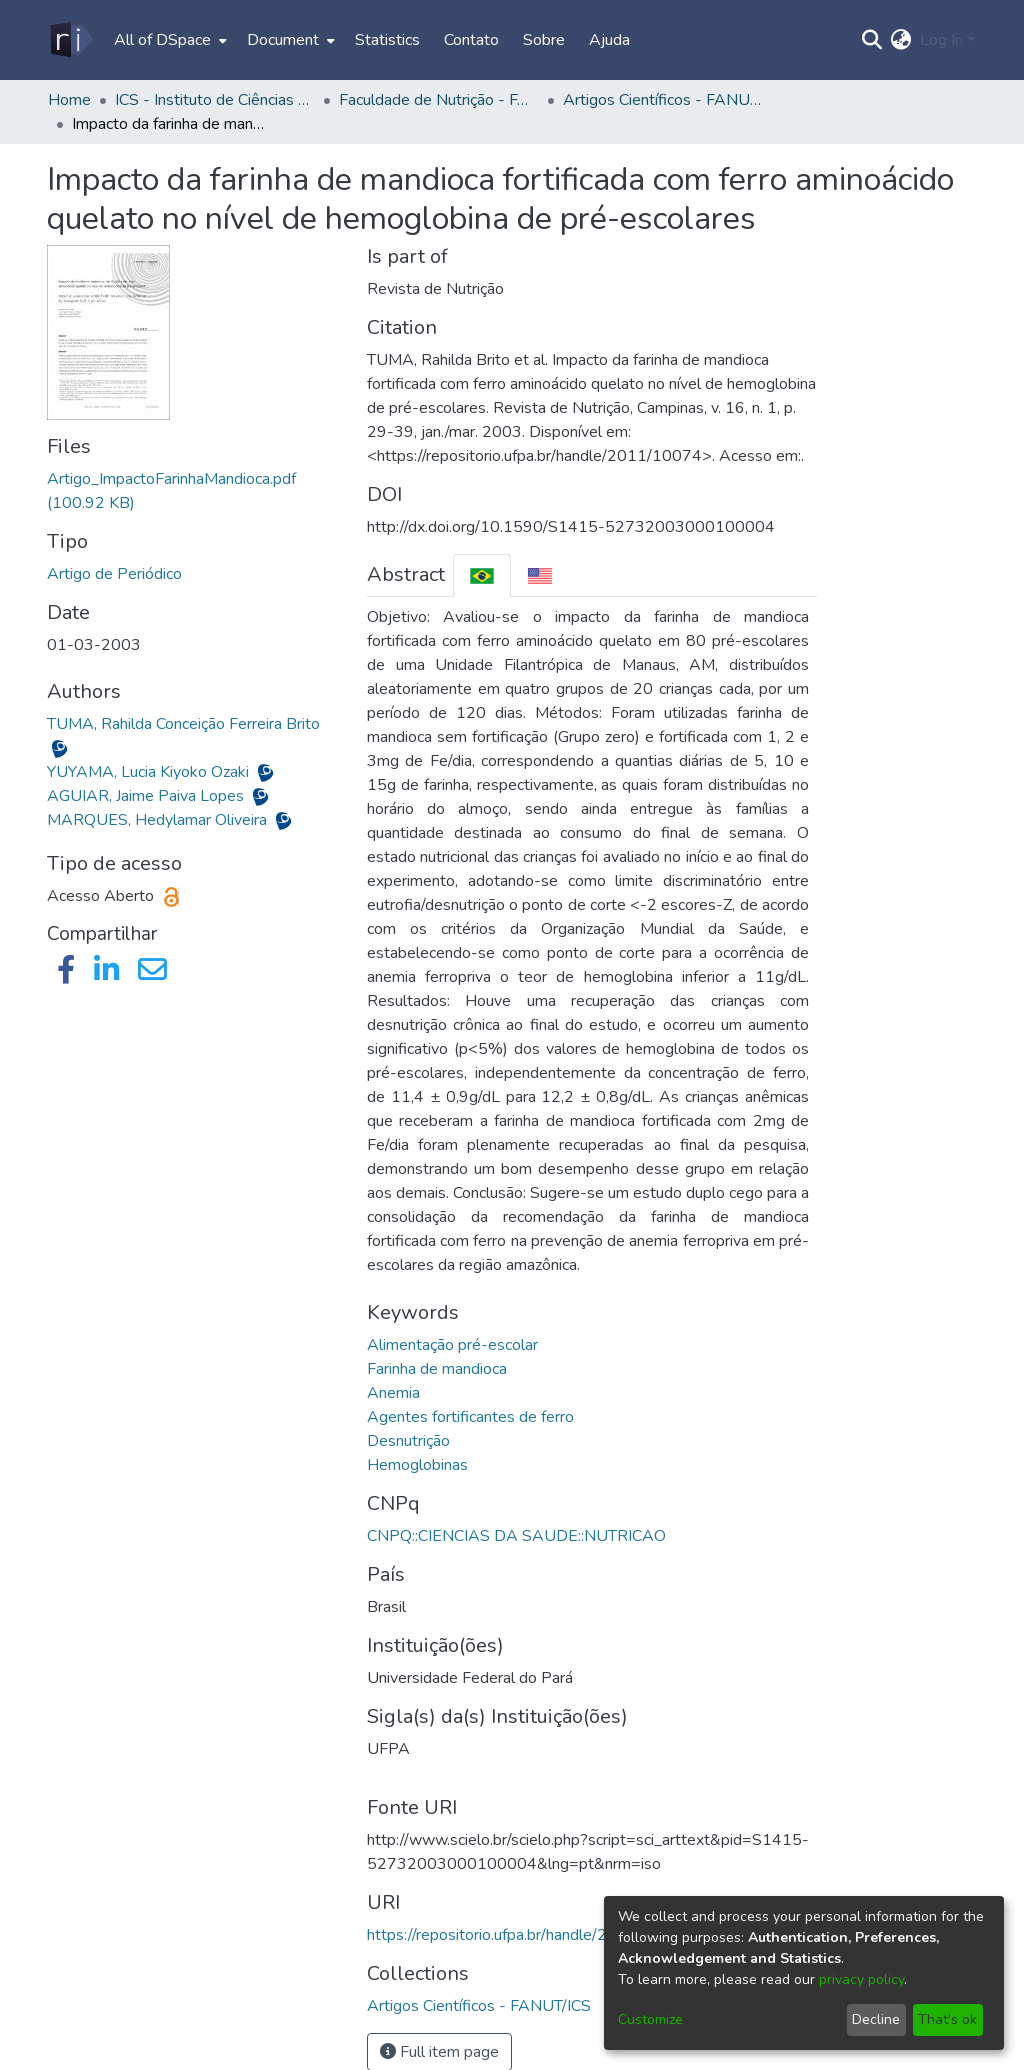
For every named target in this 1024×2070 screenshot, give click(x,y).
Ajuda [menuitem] (609, 40)
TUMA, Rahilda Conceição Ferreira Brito (183, 724)
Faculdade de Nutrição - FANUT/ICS (439, 100)
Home (69, 100)
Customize (650, 2019)
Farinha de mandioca (437, 1369)
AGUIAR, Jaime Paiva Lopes (147, 796)
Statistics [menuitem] (387, 40)
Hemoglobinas (417, 1465)
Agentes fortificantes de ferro (470, 1417)
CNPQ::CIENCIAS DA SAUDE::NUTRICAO (516, 1536)
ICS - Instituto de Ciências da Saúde (215, 100)
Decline (876, 2019)
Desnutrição (408, 1441)
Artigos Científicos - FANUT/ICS (663, 100)
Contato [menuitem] (471, 40)
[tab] (482, 575)
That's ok (947, 2019)
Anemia (393, 1393)
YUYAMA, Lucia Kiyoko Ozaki (150, 772)
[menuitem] (168, 40)
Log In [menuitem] (941, 40)
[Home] (70, 40)
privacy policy (861, 1979)
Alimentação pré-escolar (452, 1345)
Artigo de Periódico (114, 574)
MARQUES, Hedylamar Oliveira (159, 820)
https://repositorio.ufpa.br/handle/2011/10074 (529, 1935)
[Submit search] (872, 40)
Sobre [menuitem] (544, 40)
